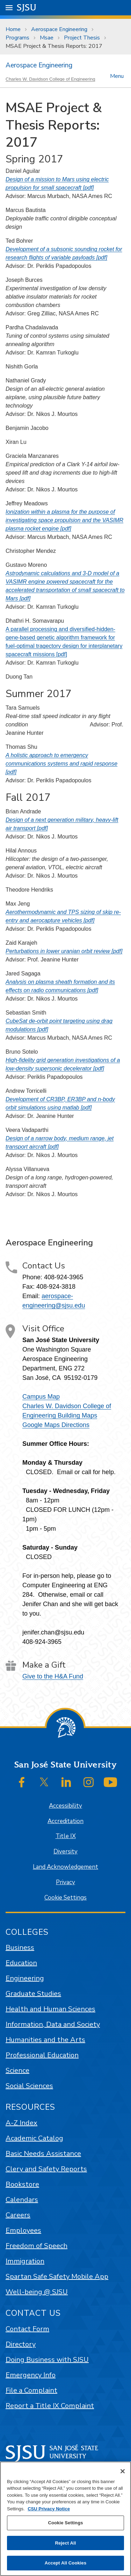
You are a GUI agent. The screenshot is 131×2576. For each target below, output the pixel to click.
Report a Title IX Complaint (50, 2405)
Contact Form (27, 2329)
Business (20, 1947)
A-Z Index (21, 2123)
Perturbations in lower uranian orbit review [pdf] (64, 951)
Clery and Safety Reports (46, 2169)
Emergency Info (31, 2375)
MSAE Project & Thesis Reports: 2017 (54, 46)
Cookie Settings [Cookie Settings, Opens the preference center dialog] (65, 2522)
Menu (117, 75)
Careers (18, 2215)
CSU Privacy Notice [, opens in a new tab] (49, 2508)
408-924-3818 (55, 1286)
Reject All (65, 2543)
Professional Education (42, 2055)
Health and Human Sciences (50, 2009)
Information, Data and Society (53, 2024)
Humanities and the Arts (45, 2039)
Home (13, 29)
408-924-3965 (63, 1277)
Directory (21, 2344)
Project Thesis (82, 38)
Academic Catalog (34, 2138)
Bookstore (22, 2184)
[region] (65, 2518)
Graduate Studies (33, 1993)
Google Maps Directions (55, 1424)
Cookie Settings (65, 1898)
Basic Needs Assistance (43, 2153)
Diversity (65, 1851)
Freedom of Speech (36, 2246)
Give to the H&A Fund (52, 1676)
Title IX (66, 1836)
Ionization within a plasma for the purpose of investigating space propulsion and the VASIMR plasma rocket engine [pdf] (64, 520)
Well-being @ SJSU (37, 2292)
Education (21, 1963)
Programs (17, 38)
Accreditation (65, 1821)
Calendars (22, 2199)
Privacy (65, 1882)
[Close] (122, 2471)
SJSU (27, 7)
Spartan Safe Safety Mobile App (57, 2276)
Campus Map (41, 1396)
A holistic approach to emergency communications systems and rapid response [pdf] (61, 763)
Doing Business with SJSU (47, 2359)
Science (17, 2070)
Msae (46, 38)
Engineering (25, 1978)
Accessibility (65, 1806)
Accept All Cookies (66, 2563)
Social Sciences (29, 2086)
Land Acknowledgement (65, 1867)
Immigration (25, 2261)
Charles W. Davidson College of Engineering (50, 79)
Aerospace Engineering (59, 29)
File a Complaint (31, 2390)
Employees (23, 2230)
